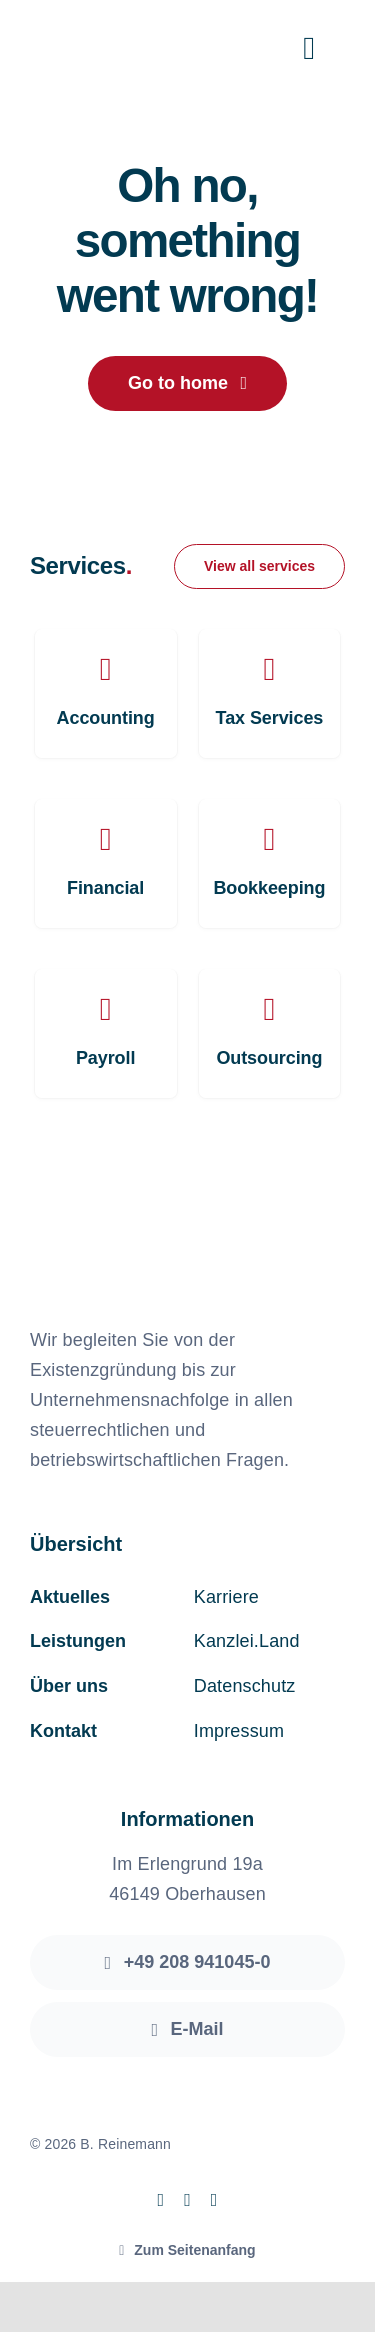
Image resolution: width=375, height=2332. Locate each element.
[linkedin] (214, 2200)
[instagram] (187, 2200)
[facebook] (160, 2200)
